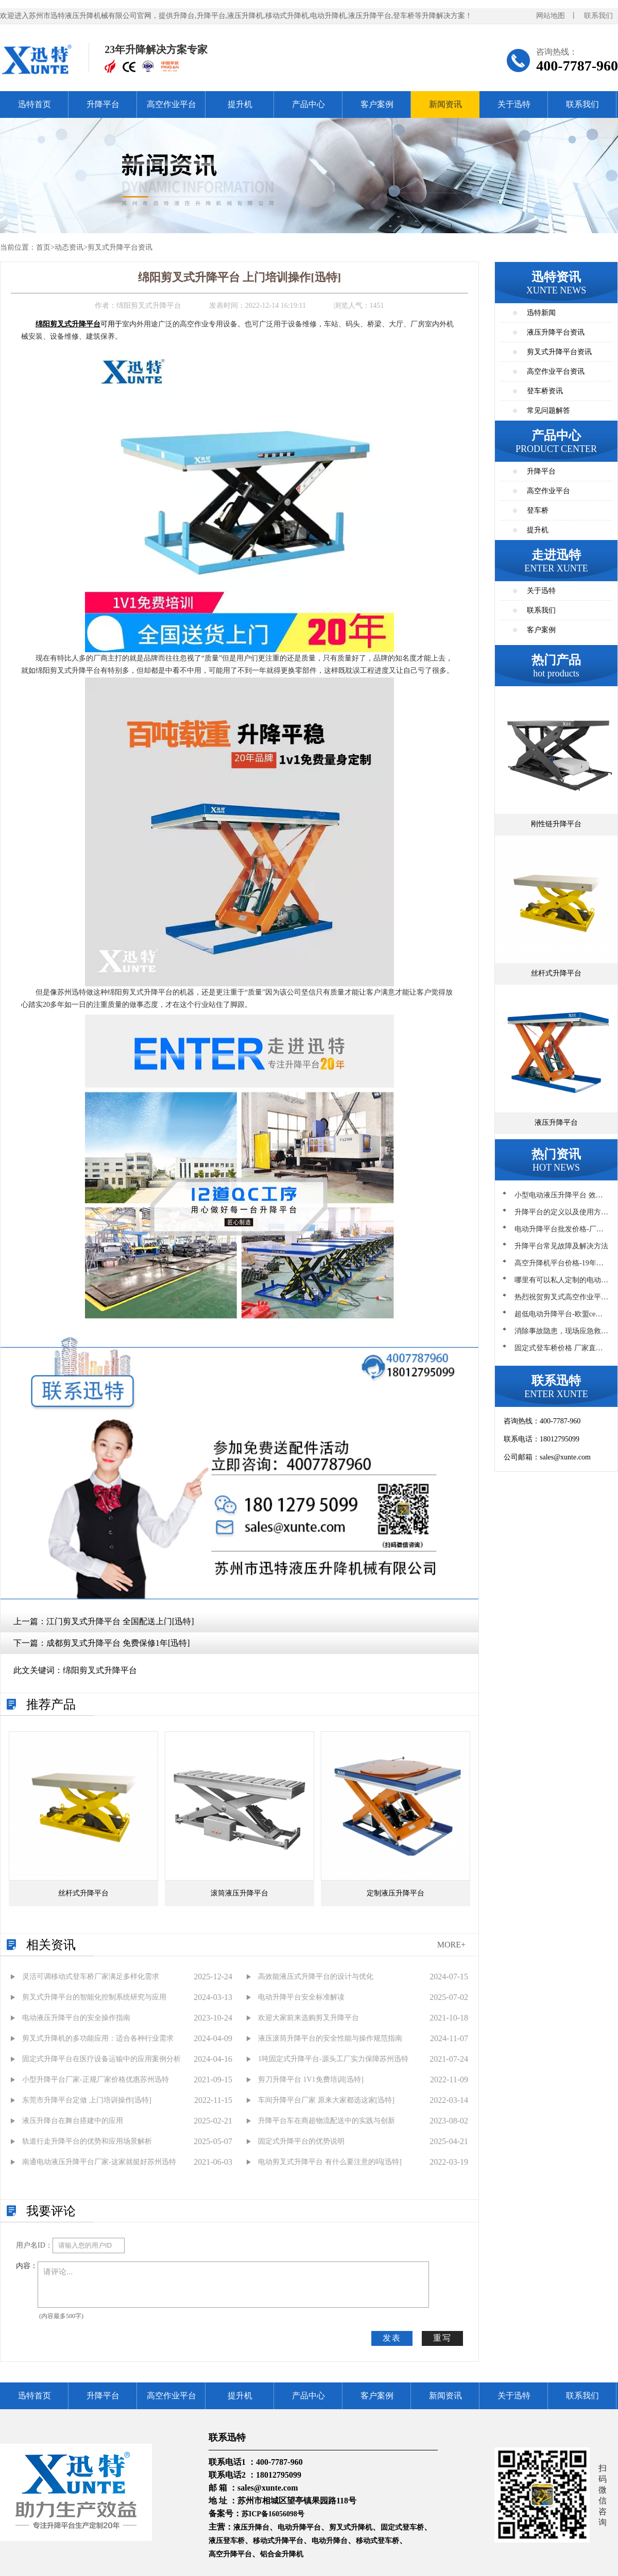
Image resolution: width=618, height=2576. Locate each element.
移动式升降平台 (278, 2541)
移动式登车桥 (377, 2541)
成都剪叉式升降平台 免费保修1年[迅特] (118, 1643)
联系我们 (598, 16)
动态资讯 (69, 247)
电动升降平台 (299, 2527)
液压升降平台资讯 (556, 332)
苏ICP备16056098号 (273, 2514)
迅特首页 (34, 104)
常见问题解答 (548, 410)
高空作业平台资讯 (556, 371)
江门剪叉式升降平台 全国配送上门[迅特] (120, 1621)
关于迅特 (513, 104)
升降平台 (103, 104)
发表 (392, 2338)
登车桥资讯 (545, 391)
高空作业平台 (171, 104)
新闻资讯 (445, 104)
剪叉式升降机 (350, 2527)
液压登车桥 (227, 2541)
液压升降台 (251, 2527)
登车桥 (537, 510)
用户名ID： (34, 2245)
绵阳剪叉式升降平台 (100, 1670)
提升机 (240, 104)
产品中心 (308, 104)
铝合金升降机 (281, 2554)
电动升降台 (330, 2541)
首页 (43, 247)
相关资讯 (51, 1945)
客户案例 (376, 104)
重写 (442, 2338)
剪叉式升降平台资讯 (120, 247)
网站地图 (550, 16)
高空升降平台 (230, 2554)
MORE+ (451, 1944)
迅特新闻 (541, 313)
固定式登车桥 (402, 2527)
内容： (27, 2266)
